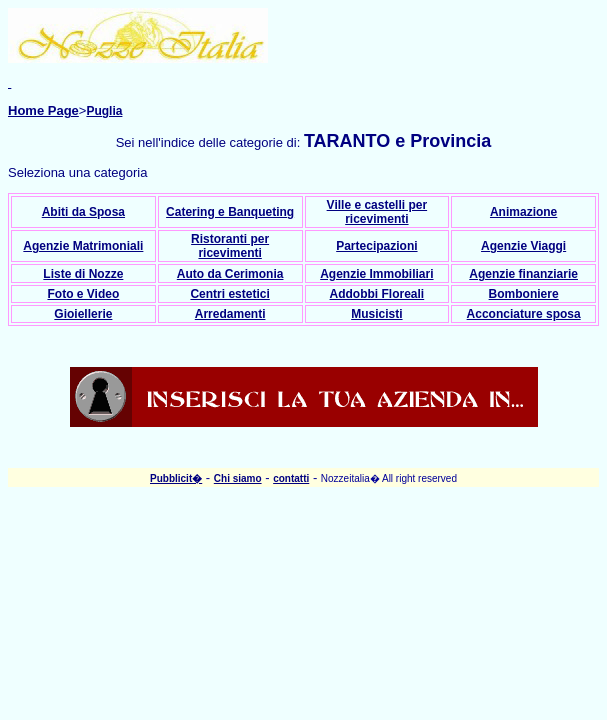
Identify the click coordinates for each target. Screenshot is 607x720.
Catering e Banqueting (230, 212)
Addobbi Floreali (377, 294)
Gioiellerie (83, 314)
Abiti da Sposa (83, 212)
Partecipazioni (376, 246)
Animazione (523, 212)
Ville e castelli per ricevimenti (377, 212)
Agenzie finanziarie (523, 274)
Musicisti (376, 314)
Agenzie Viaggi (523, 246)
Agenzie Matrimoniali (83, 246)
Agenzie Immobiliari (376, 274)
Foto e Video (83, 294)
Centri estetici (229, 294)
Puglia (104, 111)
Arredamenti (230, 314)
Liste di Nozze (83, 274)
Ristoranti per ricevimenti (230, 246)
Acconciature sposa (524, 314)
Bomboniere (524, 294)
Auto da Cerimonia (230, 274)
